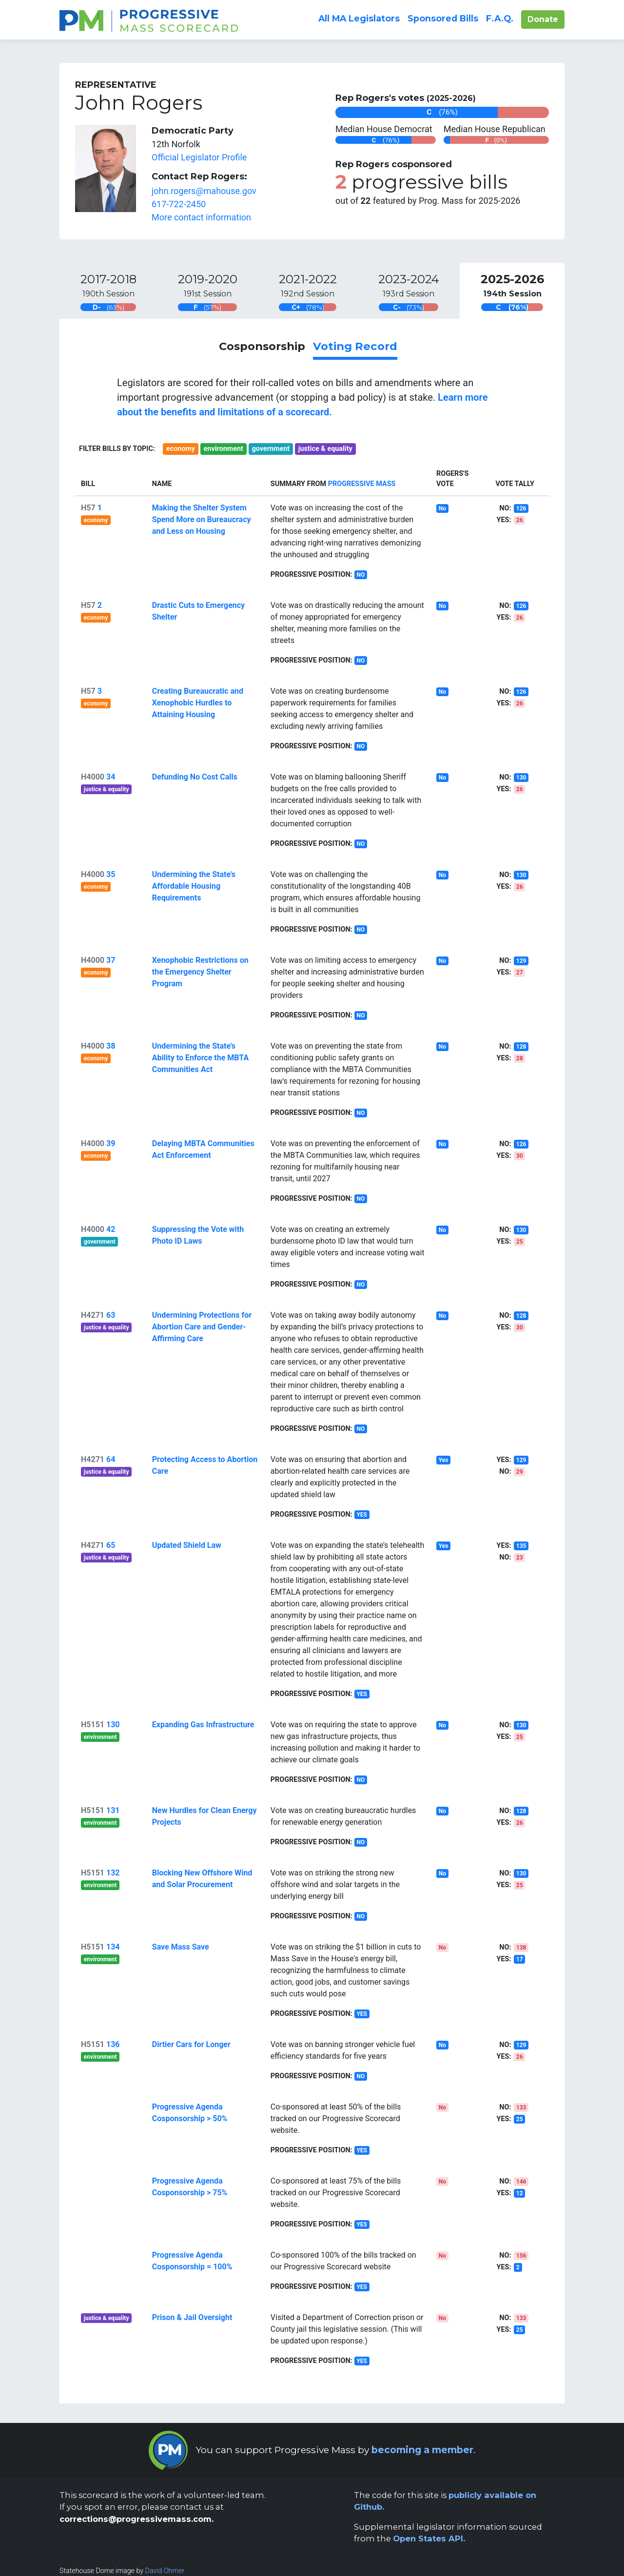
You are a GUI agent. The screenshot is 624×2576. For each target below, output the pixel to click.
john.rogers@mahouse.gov (204, 191)
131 (113, 1810)
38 (110, 1046)
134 (113, 1947)
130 (113, 1724)
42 (110, 1229)
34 (110, 776)
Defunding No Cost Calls (194, 776)
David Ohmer (165, 2571)
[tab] (108, 291)
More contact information (201, 217)
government (271, 449)
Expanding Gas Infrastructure (203, 1724)
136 (113, 2044)
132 (113, 1872)
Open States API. (429, 2538)
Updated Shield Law (186, 1545)
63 (110, 1315)
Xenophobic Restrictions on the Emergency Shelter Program (200, 972)
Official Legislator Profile (199, 157)
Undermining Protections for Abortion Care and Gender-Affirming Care (202, 1326)
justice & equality (325, 449)
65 (110, 1545)
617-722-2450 (179, 204)
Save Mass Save (180, 1947)
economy (180, 449)
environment (223, 449)
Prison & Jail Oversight (192, 2317)
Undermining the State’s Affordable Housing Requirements (193, 886)
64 (110, 1459)
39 (110, 1143)
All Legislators (359, 18)
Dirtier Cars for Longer (191, 2044)
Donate (546, 18)
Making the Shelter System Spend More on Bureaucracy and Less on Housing (201, 519)
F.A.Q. (499, 17)
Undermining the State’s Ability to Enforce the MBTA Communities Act (200, 1057)
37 (110, 960)
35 (110, 874)
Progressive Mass (362, 484)
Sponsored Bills (443, 18)
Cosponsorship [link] (262, 346)
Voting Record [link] (355, 346)
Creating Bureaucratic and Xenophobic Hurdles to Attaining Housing (197, 702)
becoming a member (422, 2450)
